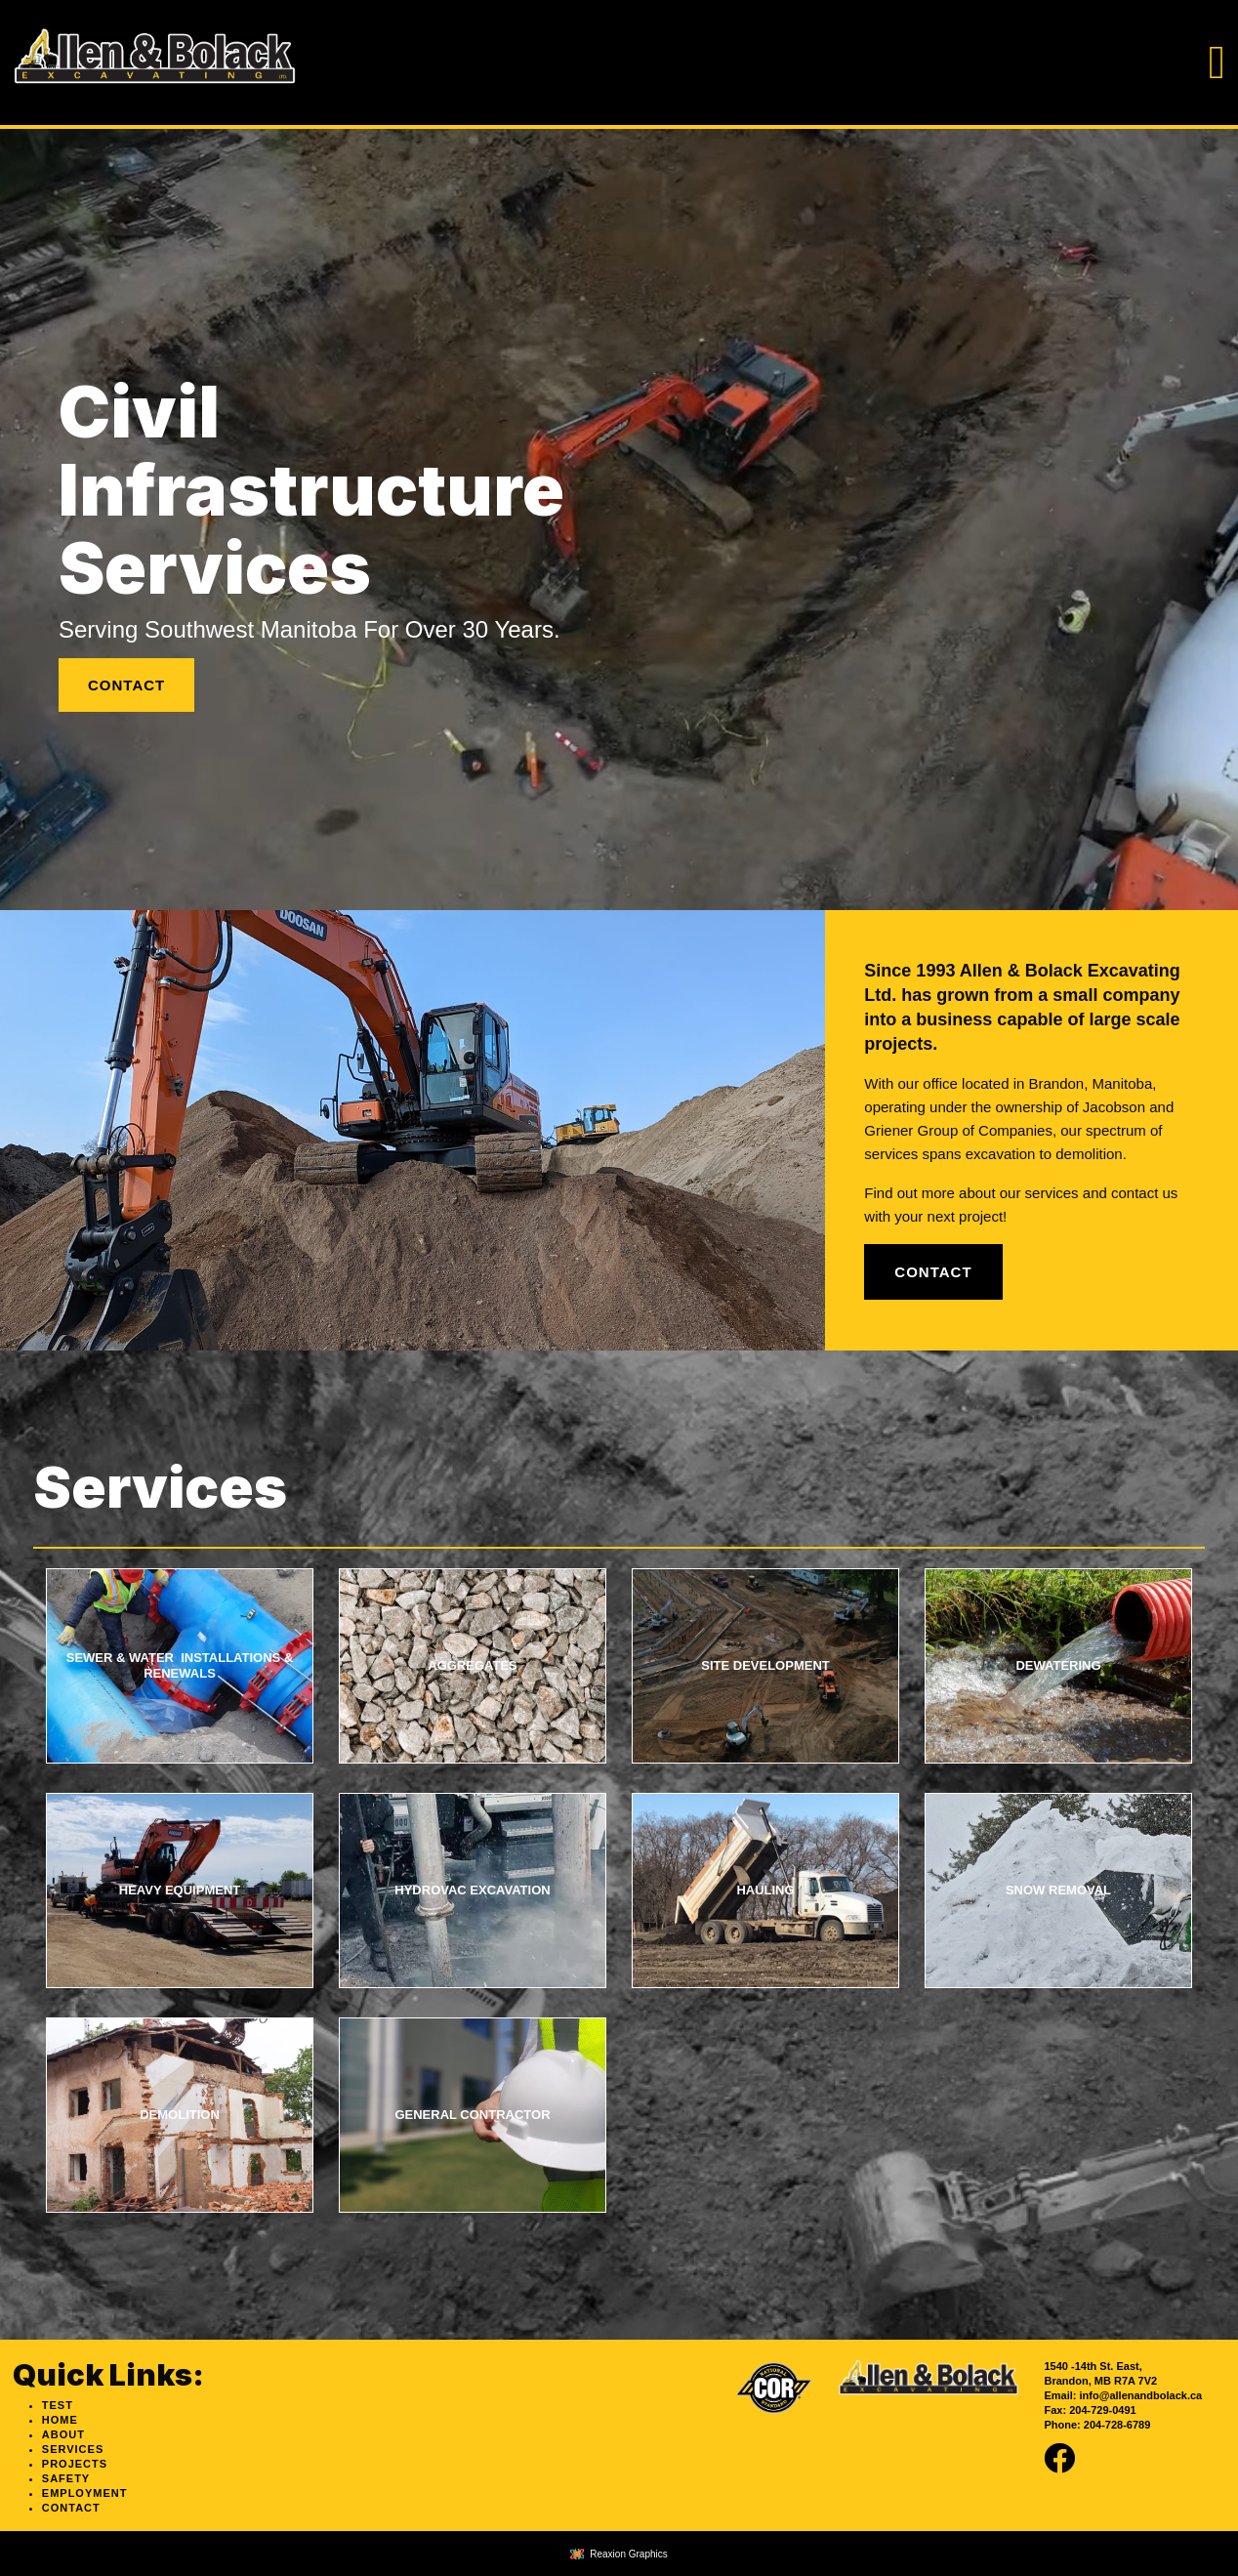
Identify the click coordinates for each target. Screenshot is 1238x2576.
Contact (126, 685)
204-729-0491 (1102, 2410)
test (57, 2405)
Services (72, 2449)
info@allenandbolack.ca (1141, 2395)
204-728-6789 (1117, 2425)
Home (60, 2420)
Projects (74, 2464)
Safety (66, 2478)
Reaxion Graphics (628, 2554)
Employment (85, 2493)
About (63, 2434)
